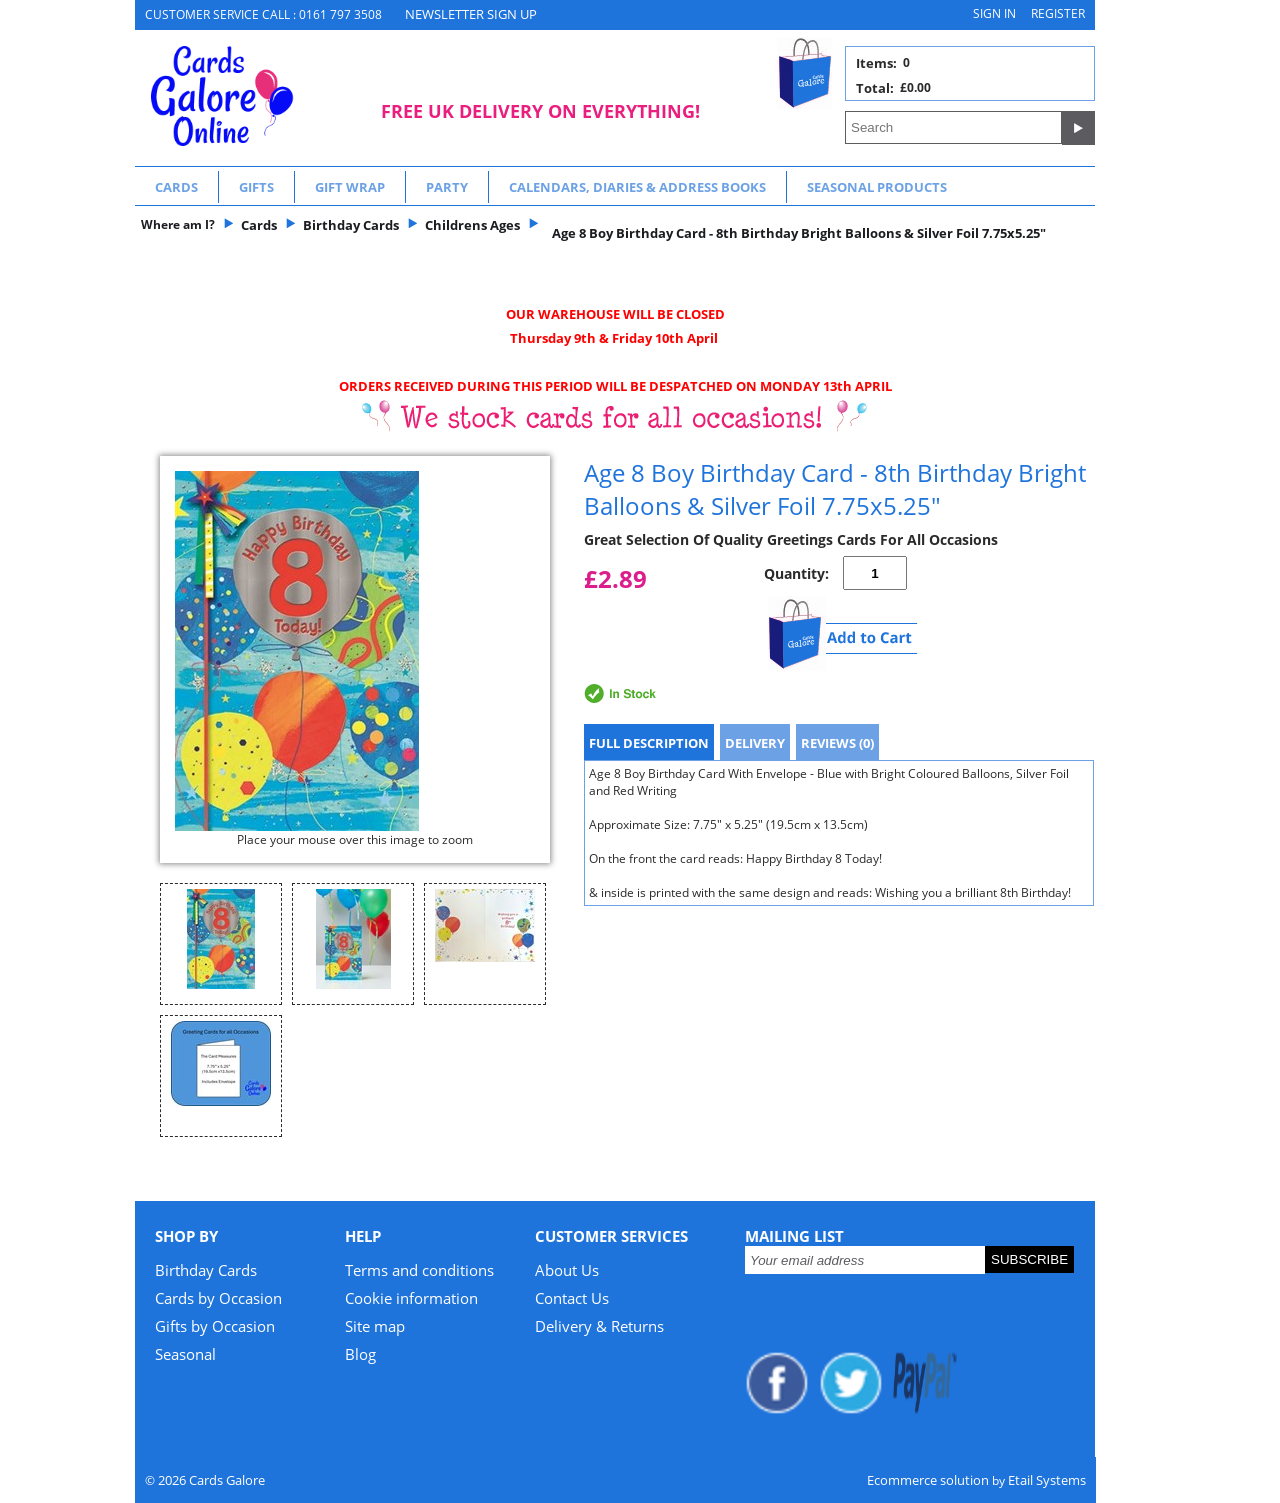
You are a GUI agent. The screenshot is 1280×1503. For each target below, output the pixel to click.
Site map (375, 1326)
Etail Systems (1047, 1480)
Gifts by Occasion (215, 1326)
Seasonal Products (877, 187)
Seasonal (185, 1354)
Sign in (994, 13)
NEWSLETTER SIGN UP (471, 14)
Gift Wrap (350, 187)
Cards (176, 187)
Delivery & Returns (599, 1326)
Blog (360, 1354)
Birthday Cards (206, 1270)
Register (1058, 13)
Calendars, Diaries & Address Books (637, 187)
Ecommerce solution (928, 1480)
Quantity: (796, 573)
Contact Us (572, 1298)
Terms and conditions (419, 1270)
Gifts (256, 187)
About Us (567, 1270)
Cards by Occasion (218, 1298)
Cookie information (411, 1298)
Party (447, 187)
